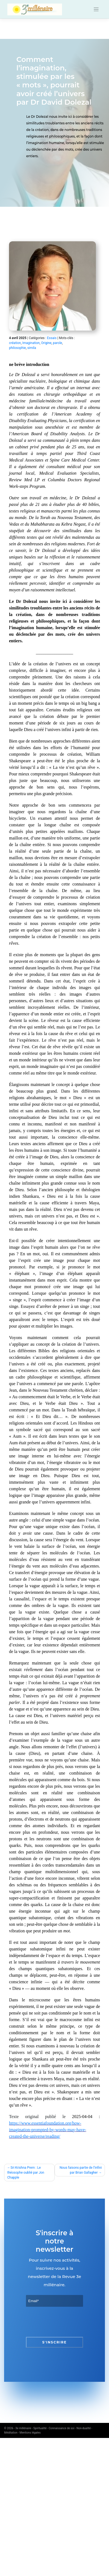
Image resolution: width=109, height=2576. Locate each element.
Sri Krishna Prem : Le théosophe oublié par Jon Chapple (25, 2172)
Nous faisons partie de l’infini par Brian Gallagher (81, 2170)
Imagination (31, 343)
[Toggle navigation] (96, 9)
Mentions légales (30, 2432)
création (15, 343)
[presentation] (67, 2322)
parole (57, 343)
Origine (46, 343)
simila (31, 348)
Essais (52, 338)
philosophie (17, 348)
